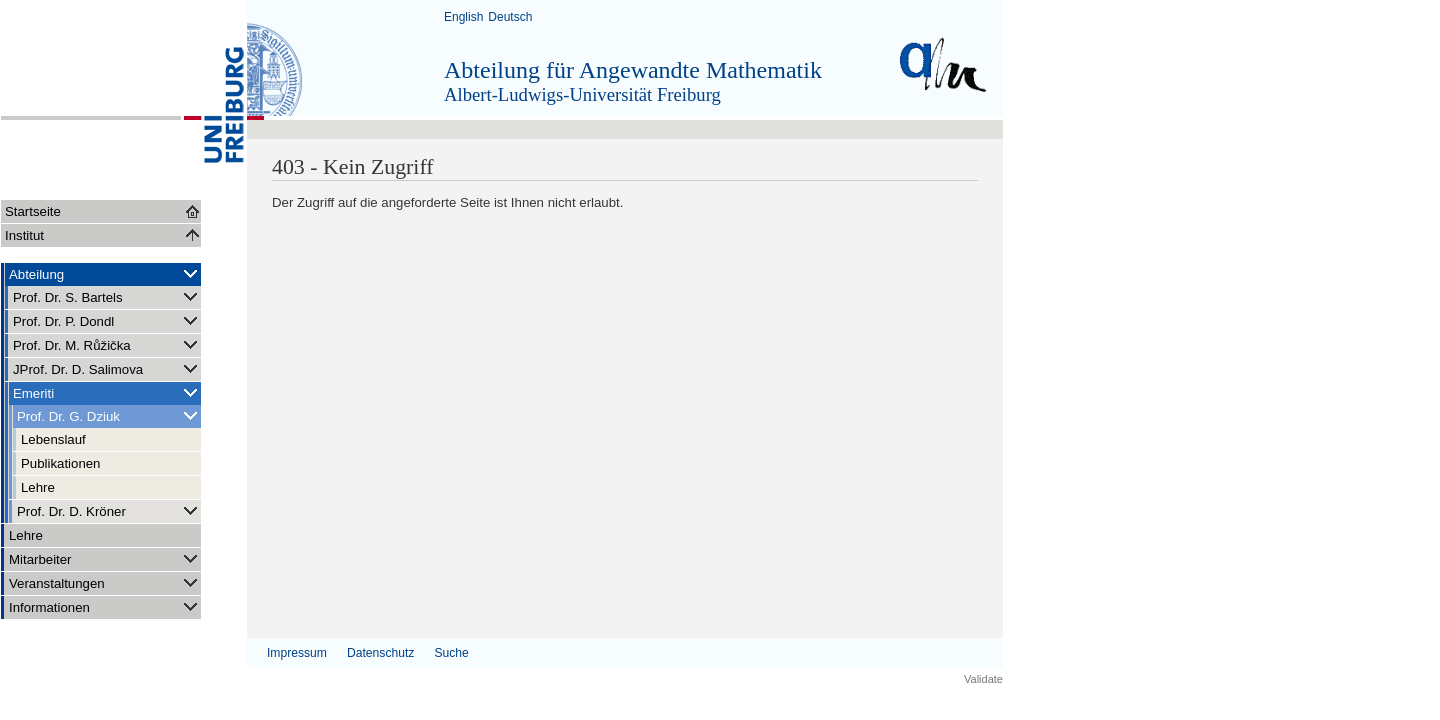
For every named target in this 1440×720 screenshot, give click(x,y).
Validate (983, 679)
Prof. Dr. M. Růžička (107, 344)
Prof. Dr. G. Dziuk (109, 415)
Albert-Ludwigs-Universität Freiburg (582, 94)
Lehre (38, 487)
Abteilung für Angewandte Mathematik (633, 70)
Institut (24, 235)
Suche (451, 653)
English (463, 17)
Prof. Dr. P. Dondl (107, 320)
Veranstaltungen (105, 582)
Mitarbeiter (105, 558)
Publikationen (60, 463)
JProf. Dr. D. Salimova (107, 368)
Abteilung (105, 273)
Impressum (297, 653)
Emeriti (107, 392)
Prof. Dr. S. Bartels (107, 296)
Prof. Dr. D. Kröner (109, 510)
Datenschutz (380, 653)
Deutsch (510, 17)
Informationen (105, 606)
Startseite (33, 211)
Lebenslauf (53, 439)
